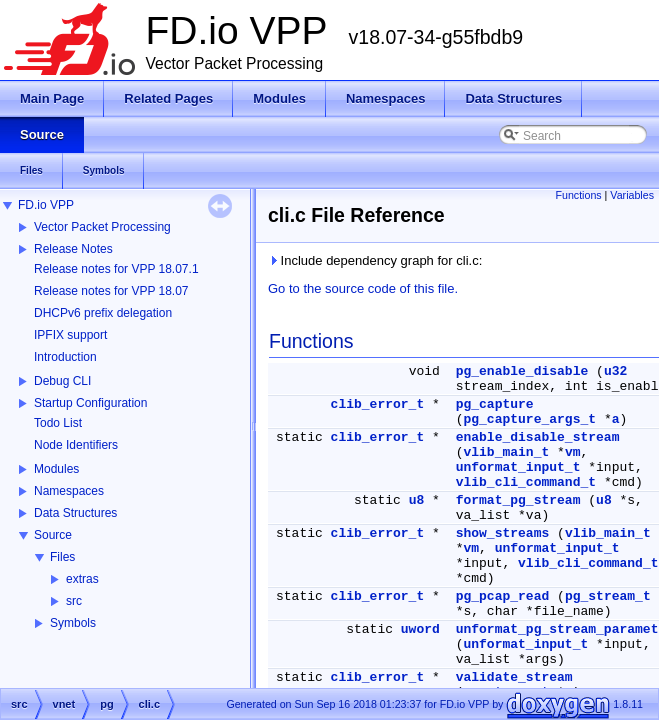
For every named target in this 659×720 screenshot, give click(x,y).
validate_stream (514, 677)
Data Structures (75, 513)
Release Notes (73, 249)
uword (420, 629)
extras (82, 579)
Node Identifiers (76, 445)
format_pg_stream (518, 500)
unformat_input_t (518, 467)
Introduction (65, 357)
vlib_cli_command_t (526, 482)
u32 (615, 371)
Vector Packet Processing (102, 227)
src (74, 601)
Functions (578, 195)
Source (53, 535)
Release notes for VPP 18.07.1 (116, 269)
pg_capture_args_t (529, 419)
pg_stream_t (608, 596)
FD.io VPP (46, 205)
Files (62, 557)
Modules (56, 469)
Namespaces (69, 491)
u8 (417, 500)
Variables (632, 195)
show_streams (503, 533)
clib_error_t (378, 404)
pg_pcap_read (503, 596)
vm (573, 452)
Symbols (73, 623)
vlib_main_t (506, 452)
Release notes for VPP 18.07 (111, 291)
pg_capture (495, 404)
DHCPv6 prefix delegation (103, 313)
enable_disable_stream (538, 437)
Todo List (58, 423)
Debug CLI (62, 381)
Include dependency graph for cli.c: (375, 260)
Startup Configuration (90, 403)
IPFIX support (70, 335)
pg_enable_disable (522, 371)
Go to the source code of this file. (363, 288)
